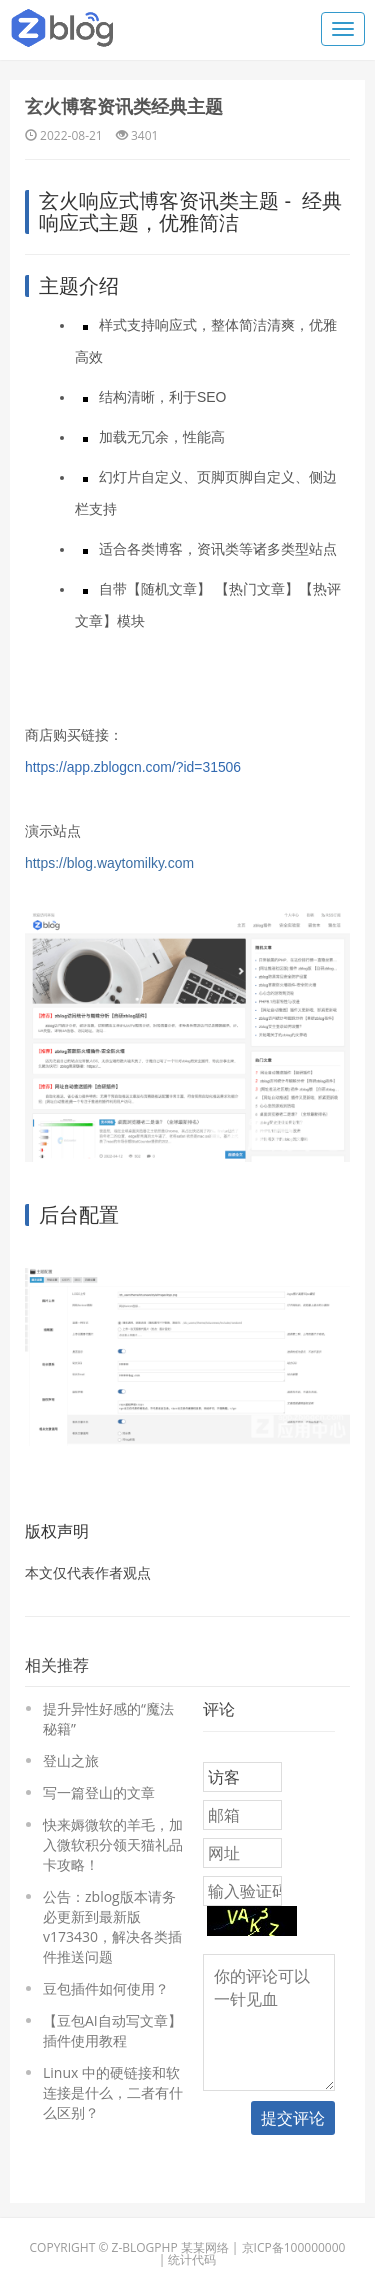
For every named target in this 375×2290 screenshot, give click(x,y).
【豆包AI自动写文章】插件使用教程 (112, 2030)
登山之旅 (71, 1760)
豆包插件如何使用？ (106, 1988)
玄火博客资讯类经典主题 (124, 106)
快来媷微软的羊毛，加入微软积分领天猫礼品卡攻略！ (113, 1844)
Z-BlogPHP (145, 2247)
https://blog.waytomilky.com (109, 863)
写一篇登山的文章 (99, 1792)
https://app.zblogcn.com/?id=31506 (133, 767)
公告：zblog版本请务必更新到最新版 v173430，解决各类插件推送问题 (112, 1926)
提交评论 (293, 2118)
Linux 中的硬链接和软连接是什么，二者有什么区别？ (113, 2092)
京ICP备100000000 (294, 2247)
